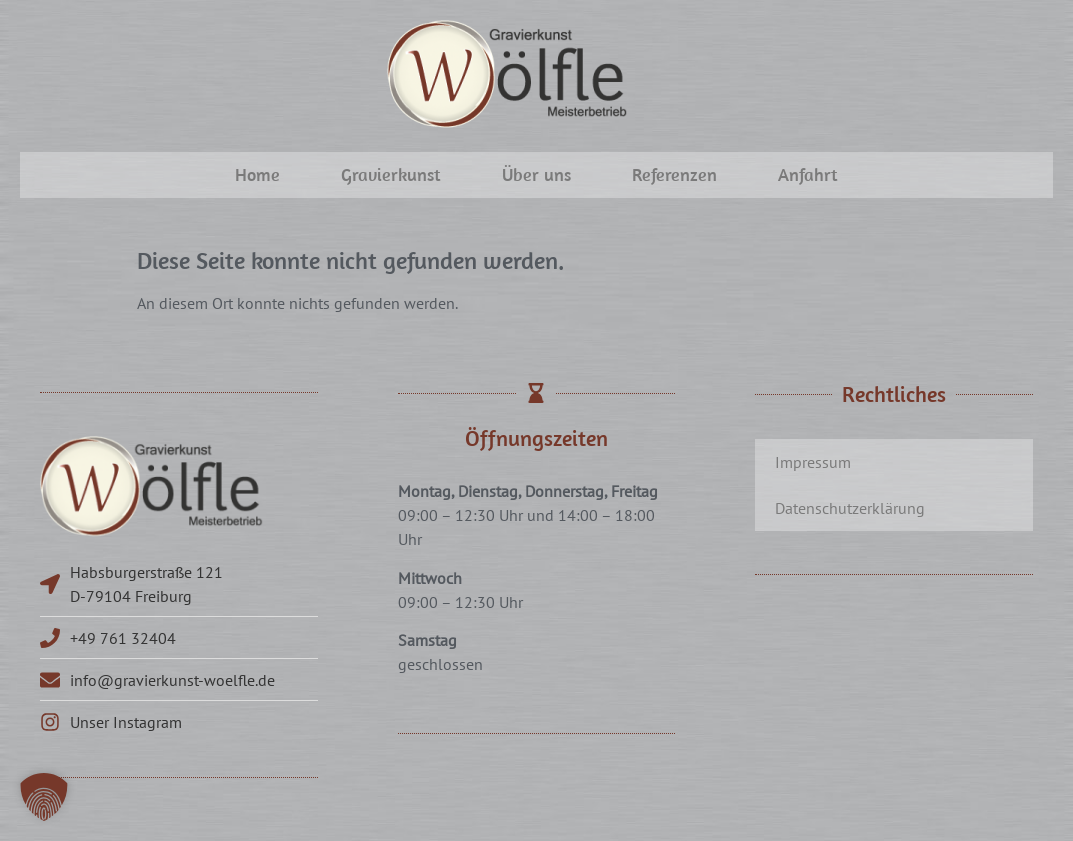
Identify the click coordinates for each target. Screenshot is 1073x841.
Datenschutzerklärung (850, 508)
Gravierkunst (391, 174)
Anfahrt (808, 174)
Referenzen (674, 174)
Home (257, 174)
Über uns (536, 174)
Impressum (813, 462)
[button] (44, 797)
